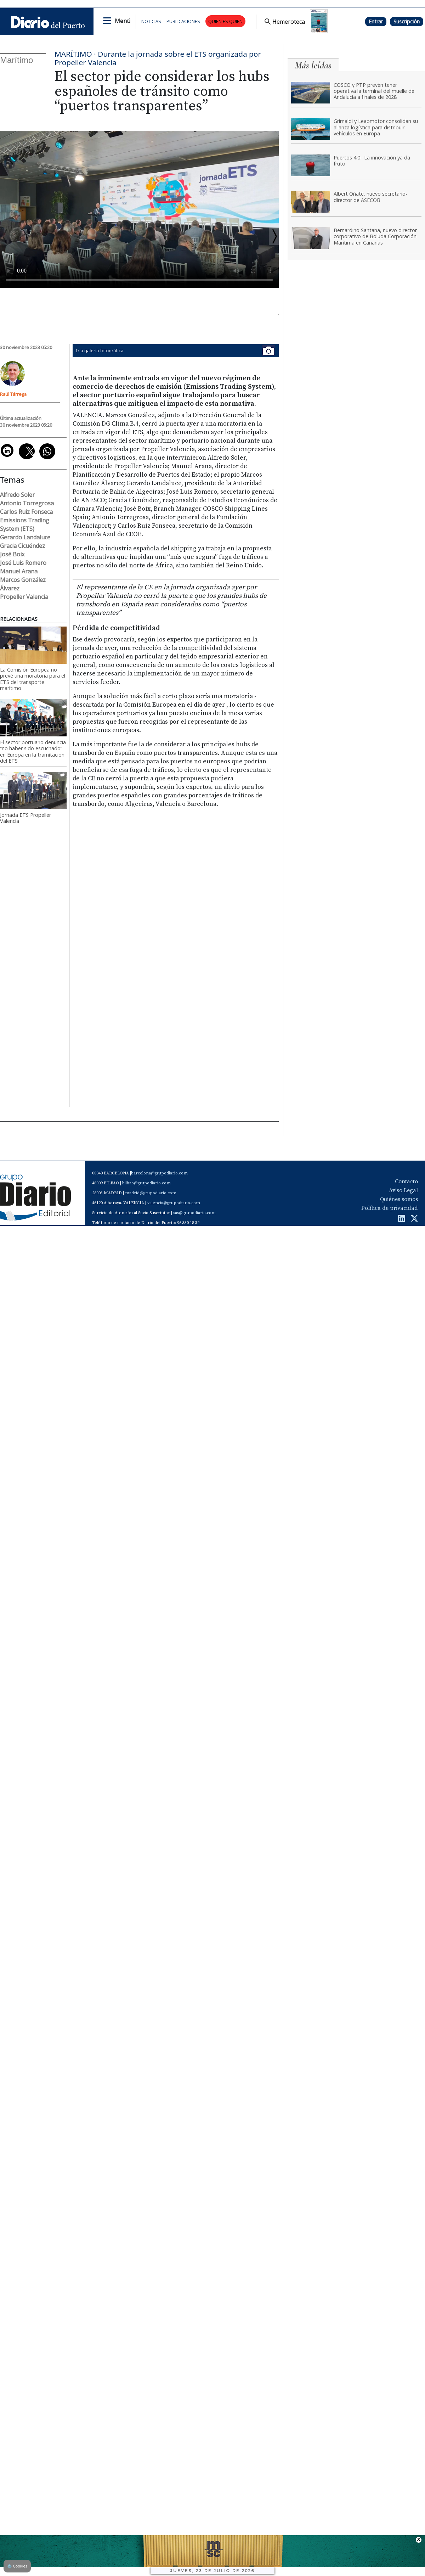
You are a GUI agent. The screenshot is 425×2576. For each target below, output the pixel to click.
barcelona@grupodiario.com (159, 1173)
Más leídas (313, 65)
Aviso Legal (403, 1190)
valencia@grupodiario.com (173, 1203)
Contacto (406, 1181)
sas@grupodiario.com (194, 1213)
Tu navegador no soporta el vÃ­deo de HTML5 (139, 209)
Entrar (376, 21)
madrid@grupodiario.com (150, 1193)
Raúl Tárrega (13, 394)
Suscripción (406, 21)
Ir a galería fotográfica (175, 350)
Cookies (17, 2566)
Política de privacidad (389, 1208)
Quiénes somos (399, 1199)
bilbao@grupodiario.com (146, 1183)
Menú (122, 21)
